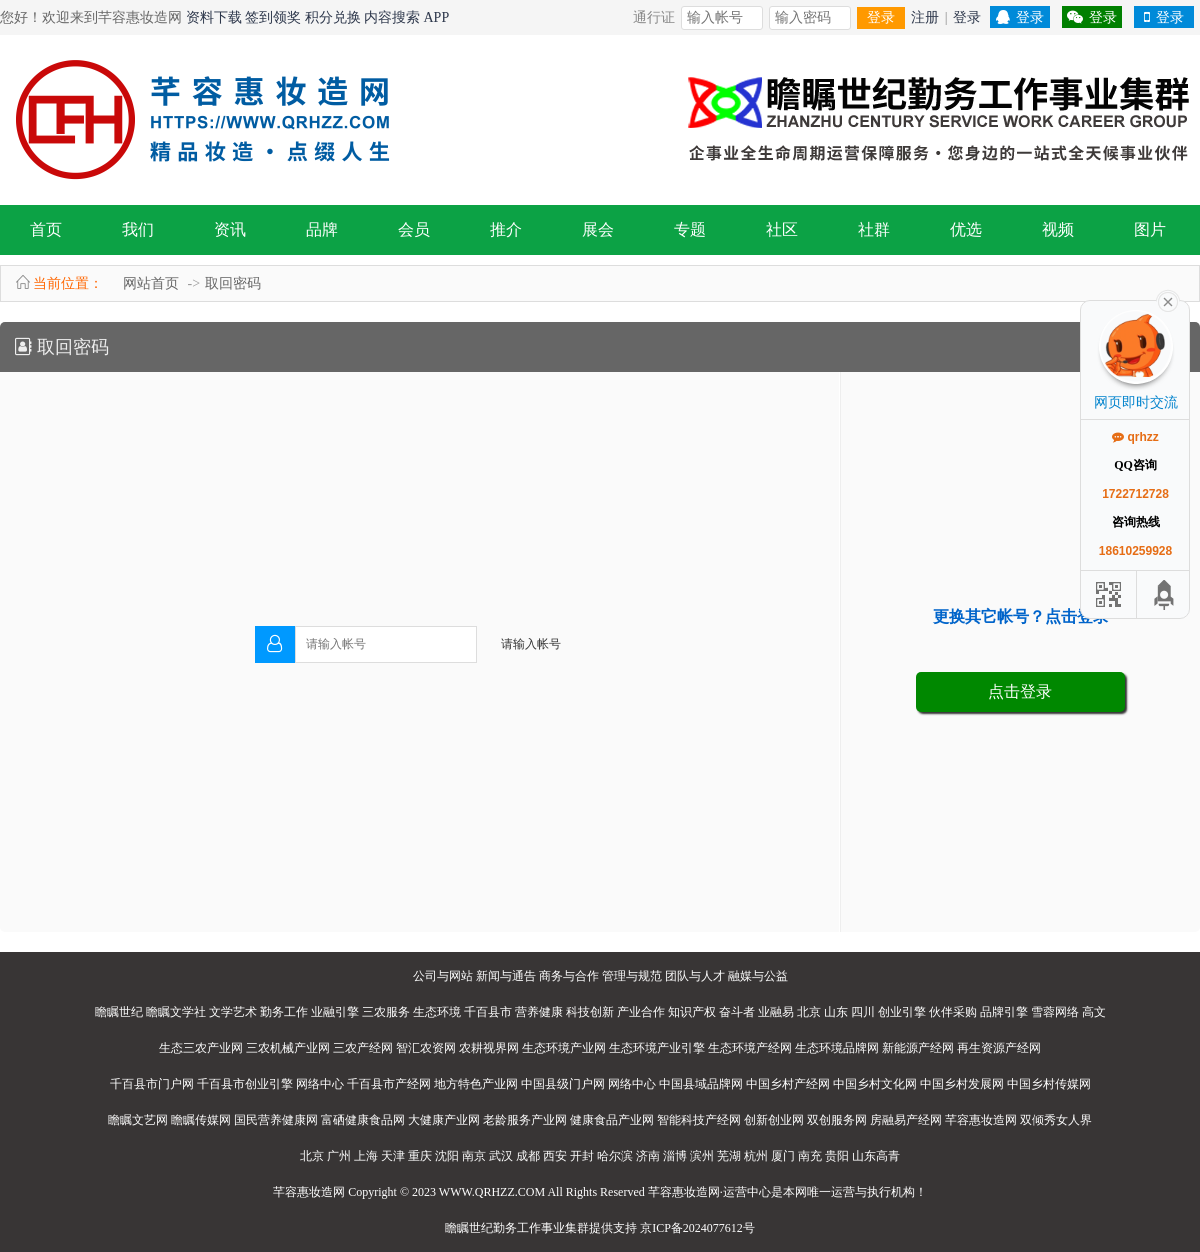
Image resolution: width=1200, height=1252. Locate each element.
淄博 (675, 1156)
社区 (782, 229)
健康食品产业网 (612, 1120)
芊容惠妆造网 (981, 1120)
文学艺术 (233, 1012)
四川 (863, 1012)
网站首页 (151, 283)
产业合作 (641, 1012)
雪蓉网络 (1055, 1012)
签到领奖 (273, 17)
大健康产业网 (444, 1120)
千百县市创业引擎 (245, 1084)
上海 (366, 1156)
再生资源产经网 (999, 1048)
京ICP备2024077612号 (697, 1228)
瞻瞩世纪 (119, 1012)
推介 (506, 229)
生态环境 (437, 1012)
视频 (1058, 229)
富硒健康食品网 (363, 1120)
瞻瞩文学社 (176, 1012)
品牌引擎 (1004, 1012)
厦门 (783, 1156)
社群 (874, 229)
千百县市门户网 (152, 1084)
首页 (46, 229)
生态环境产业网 (564, 1048)
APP (437, 17)
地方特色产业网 (476, 1084)
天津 (393, 1156)
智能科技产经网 (699, 1120)
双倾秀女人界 (1056, 1120)
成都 (528, 1156)
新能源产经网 (918, 1048)
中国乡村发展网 (962, 1084)
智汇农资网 (426, 1048)
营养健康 (539, 1012)
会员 (414, 229)
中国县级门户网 (563, 1084)
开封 (582, 1156)
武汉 (501, 1156)
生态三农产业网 (201, 1048)
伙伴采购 (953, 1012)
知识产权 (692, 1012)
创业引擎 (902, 1012)
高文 (1094, 1012)
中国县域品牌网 (701, 1084)
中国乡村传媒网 (1049, 1084)
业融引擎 (335, 1012)
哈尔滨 (615, 1156)
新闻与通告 (506, 976)
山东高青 (876, 1156)
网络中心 (320, 1084)
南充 (810, 1156)
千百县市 (488, 1012)
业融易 (776, 1012)
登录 (881, 17)
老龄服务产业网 (525, 1120)
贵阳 (837, 1156)
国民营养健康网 (276, 1120)
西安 (555, 1156)
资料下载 (214, 17)
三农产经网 (363, 1048)
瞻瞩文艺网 (138, 1120)
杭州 (756, 1156)
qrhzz (1135, 437)
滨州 (702, 1156)
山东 (836, 1012)
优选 (966, 229)
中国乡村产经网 (788, 1084)
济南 (648, 1156)
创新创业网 (774, 1120)
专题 (690, 229)
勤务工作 (284, 1012)
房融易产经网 (906, 1120)
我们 (138, 229)
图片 (1150, 229)
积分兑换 (333, 17)
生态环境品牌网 (837, 1048)
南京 (474, 1156)
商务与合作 (569, 976)
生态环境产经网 (750, 1048)
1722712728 (1135, 494)
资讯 (230, 229)
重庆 (420, 1156)
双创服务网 (837, 1120)
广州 (339, 1156)
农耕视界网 (489, 1048)
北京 (809, 1012)
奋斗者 (737, 1012)
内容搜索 (392, 17)
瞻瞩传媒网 (201, 1120)
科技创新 (590, 1012)
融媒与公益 (758, 976)
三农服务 (386, 1012)
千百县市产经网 (389, 1084)
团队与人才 (695, 976)
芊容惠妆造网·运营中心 (709, 1192)
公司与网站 (443, 976)
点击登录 (1020, 691)
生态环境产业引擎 (657, 1048)
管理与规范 (632, 976)
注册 (925, 17)
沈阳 (447, 1156)
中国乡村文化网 (875, 1084)
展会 (598, 229)
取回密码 (233, 283)
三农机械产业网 (288, 1048)
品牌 (322, 229)
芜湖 (729, 1156)
